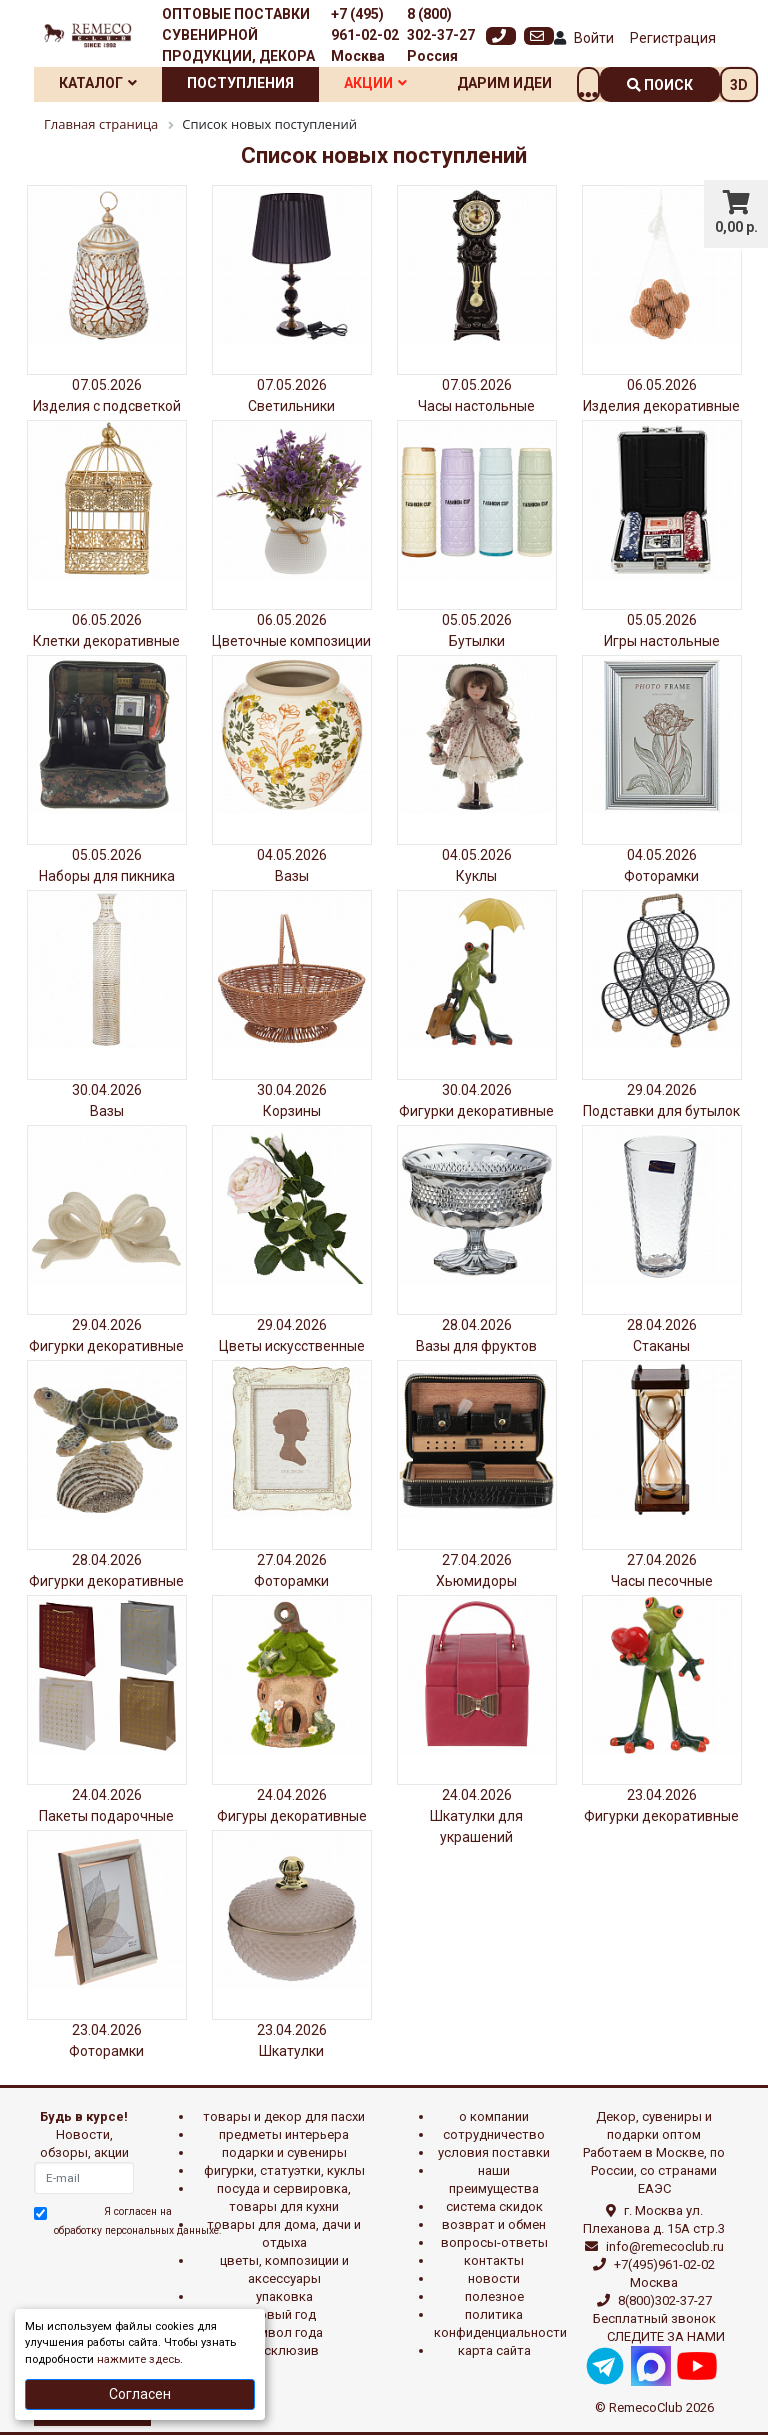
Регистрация (673, 38)
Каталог (98, 83)
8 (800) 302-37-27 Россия (441, 35)
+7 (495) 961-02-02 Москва (365, 35)
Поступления (240, 83)
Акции (375, 83)
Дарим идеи (504, 83)
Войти (594, 38)
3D (739, 85)
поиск (660, 85)
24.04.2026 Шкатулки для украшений (476, 1816)
